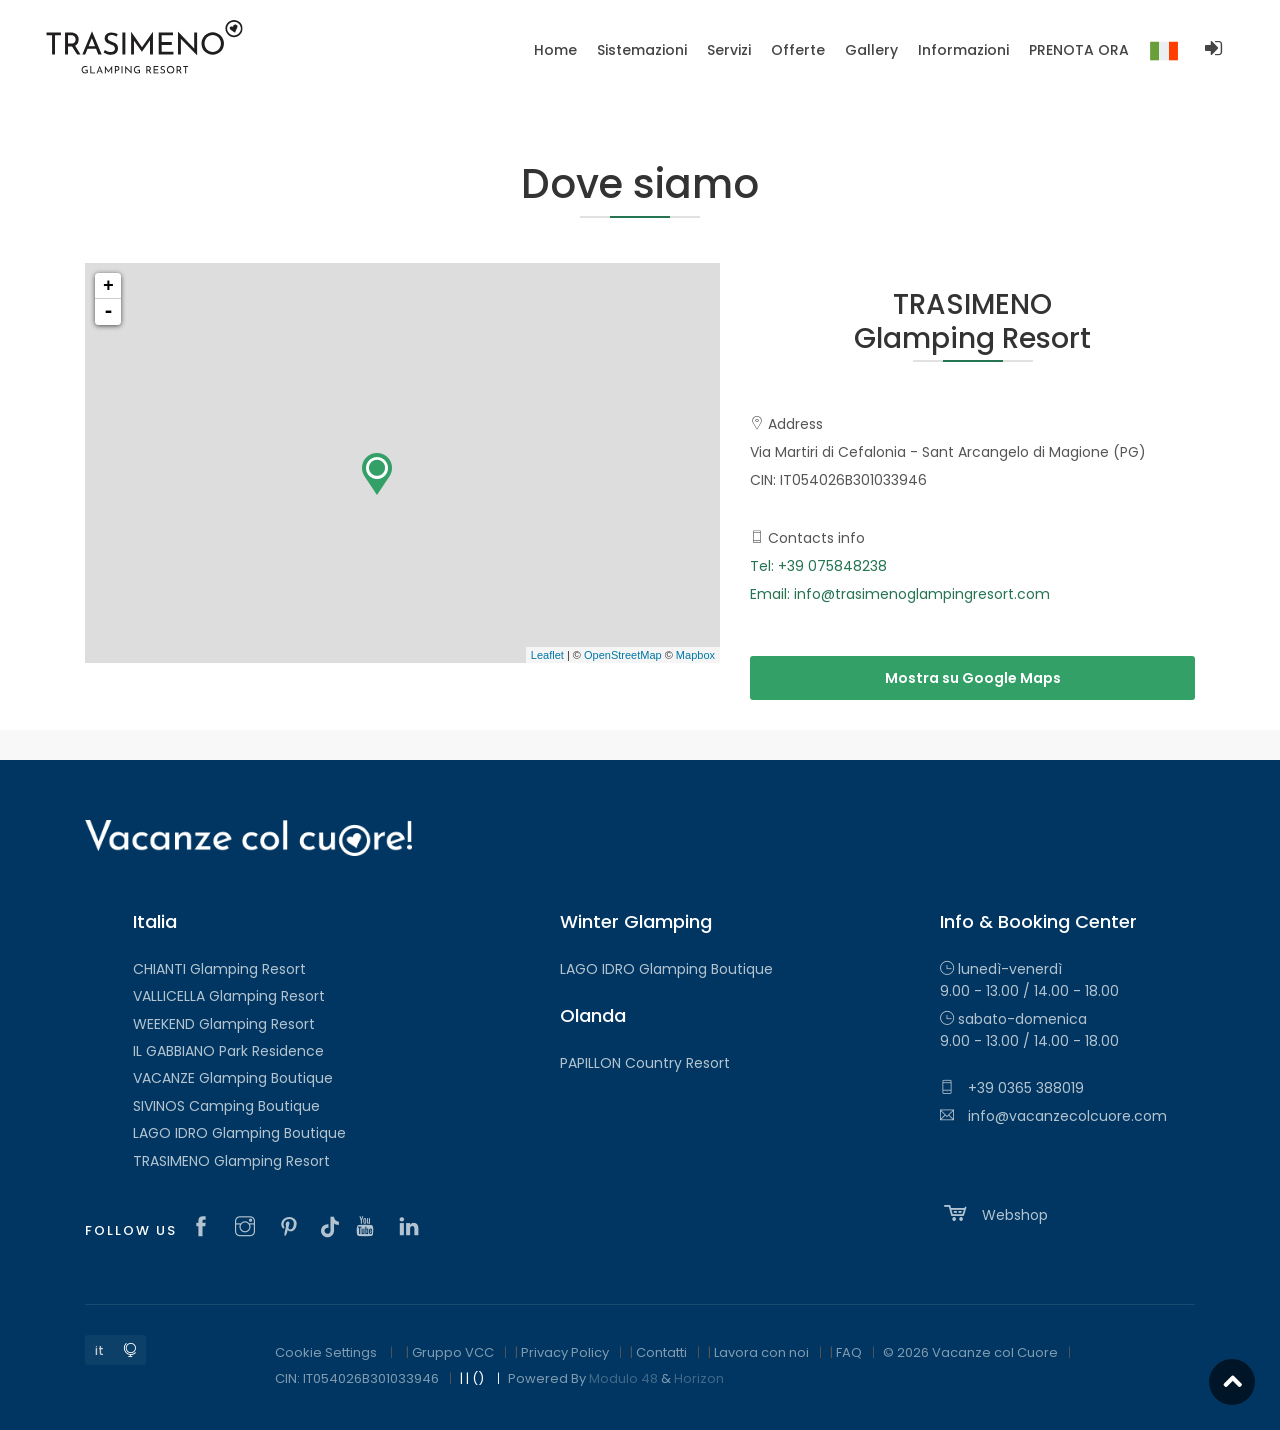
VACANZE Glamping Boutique (233, 1078)
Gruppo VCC (453, 1352)
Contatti (661, 1352)
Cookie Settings (326, 1352)
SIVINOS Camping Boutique (226, 1106)
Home (555, 50)
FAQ (849, 1352)
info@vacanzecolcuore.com (1053, 1116)
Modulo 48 (623, 1378)
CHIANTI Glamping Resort (219, 969)
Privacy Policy (565, 1352)
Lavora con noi (761, 1352)
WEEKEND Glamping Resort (224, 1024)
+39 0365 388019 (1012, 1088)
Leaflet (547, 655)
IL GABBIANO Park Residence (228, 1051)
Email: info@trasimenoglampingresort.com (900, 594)
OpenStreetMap (623, 655)
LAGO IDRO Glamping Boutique (239, 1133)
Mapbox (695, 655)
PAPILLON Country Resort (645, 1063)
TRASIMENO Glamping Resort (231, 1161)
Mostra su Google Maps (973, 678)
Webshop (994, 1213)
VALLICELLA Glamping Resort (229, 996)
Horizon (699, 1378)
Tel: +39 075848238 (818, 566)
